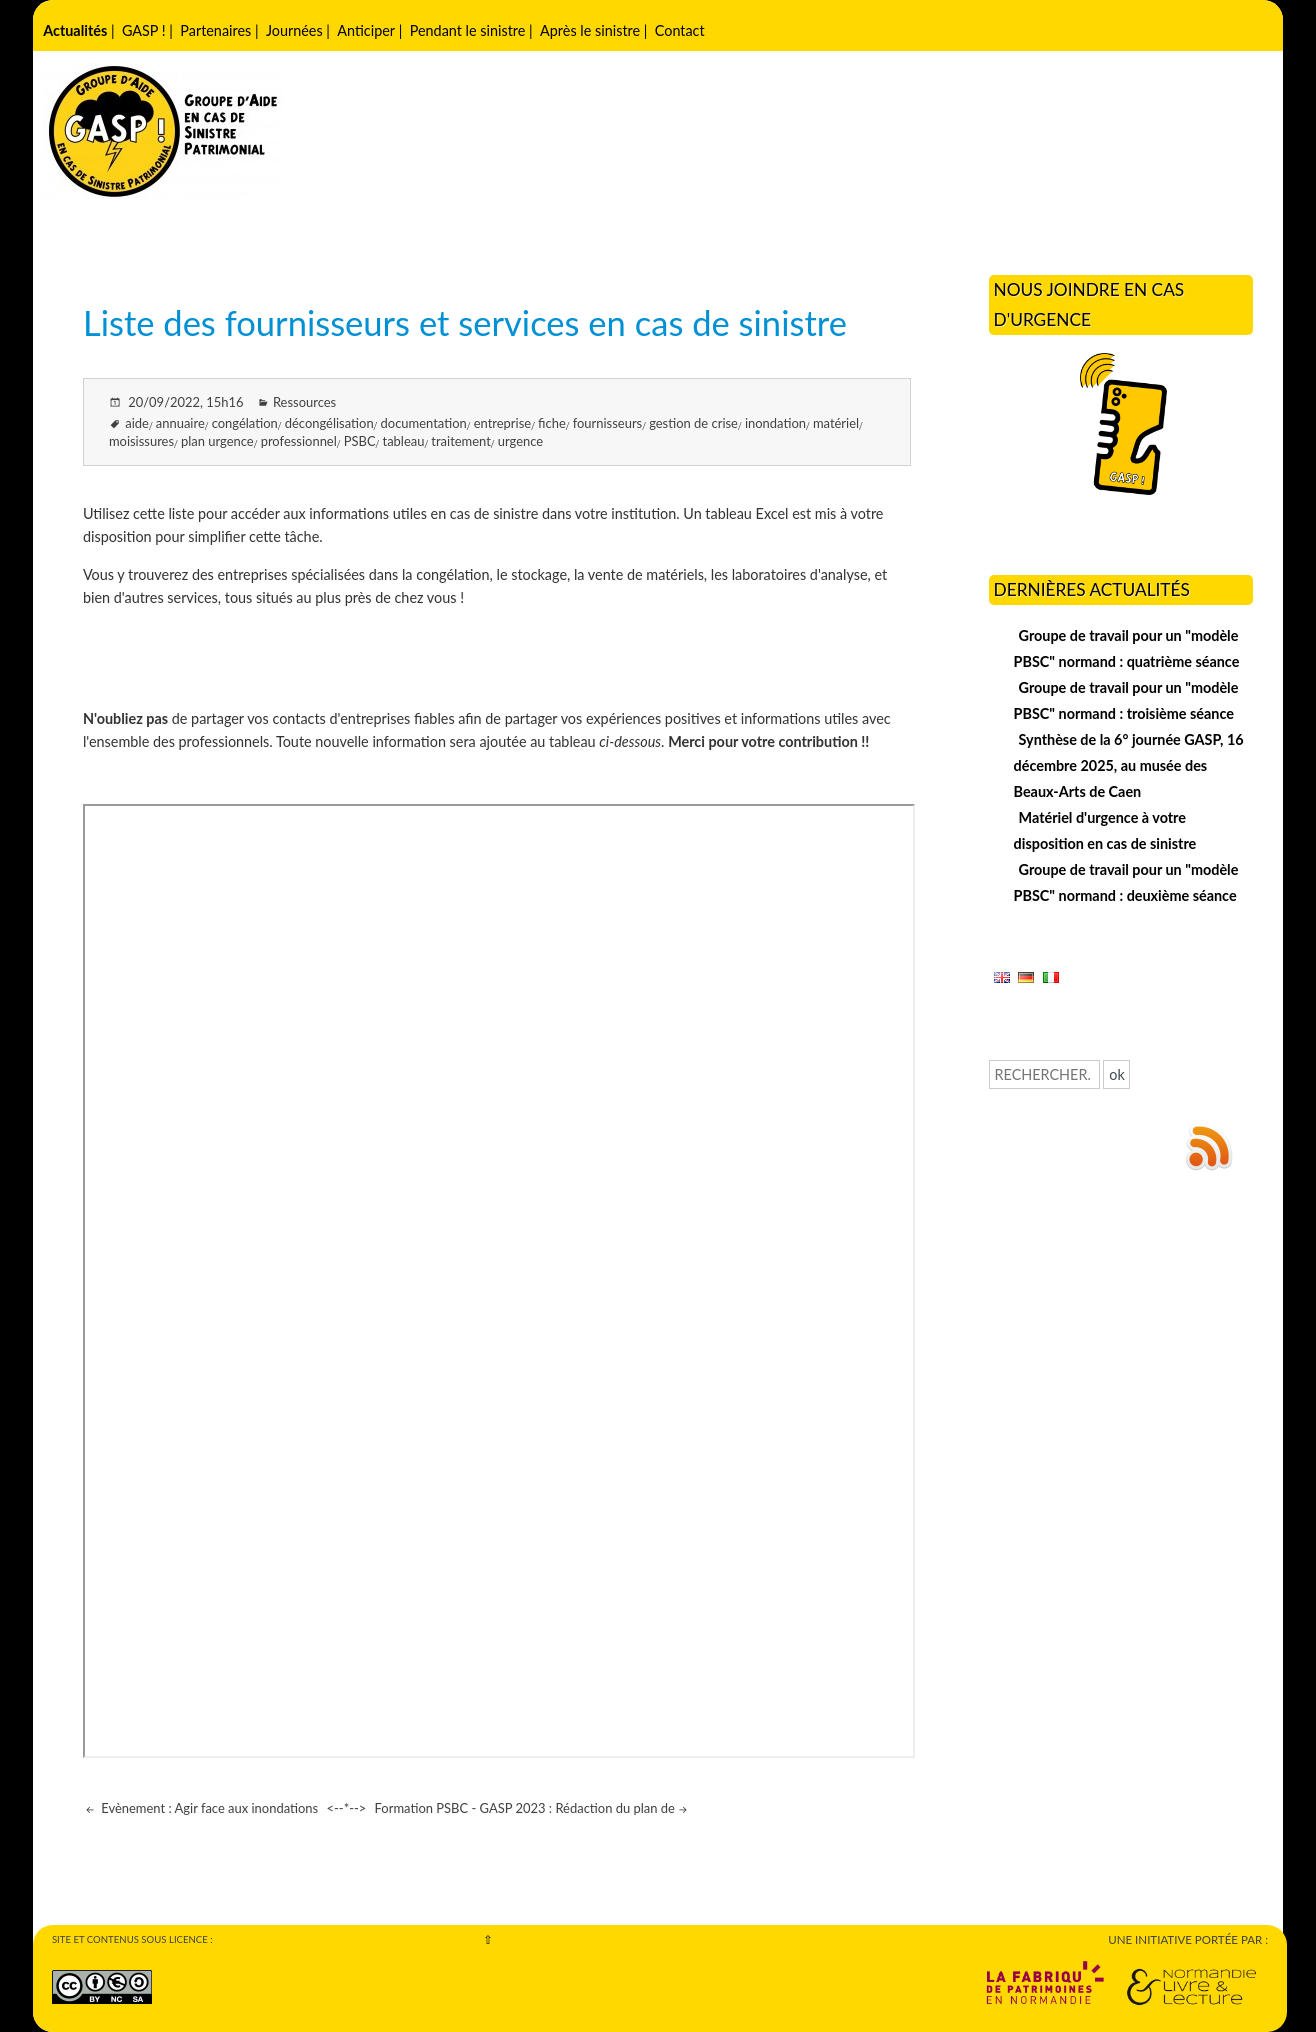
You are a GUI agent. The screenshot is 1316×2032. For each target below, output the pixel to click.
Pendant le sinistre (468, 30)
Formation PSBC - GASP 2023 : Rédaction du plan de (525, 1808)
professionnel (299, 441)
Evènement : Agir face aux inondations (208, 1808)
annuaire (180, 423)
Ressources (304, 402)
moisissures (141, 441)
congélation (245, 423)
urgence (520, 441)
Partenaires (215, 30)
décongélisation (329, 423)
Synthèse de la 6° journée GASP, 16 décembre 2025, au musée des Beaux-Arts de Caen (1129, 765)
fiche (552, 423)
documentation (424, 423)
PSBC (360, 441)
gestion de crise (693, 423)
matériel (836, 423)
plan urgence (217, 441)
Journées (294, 30)
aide (137, 423)
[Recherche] (1044, 1074)
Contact (680, 30)
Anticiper (366, 30)
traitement (461, 441)
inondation (775, 423)
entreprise (502, 423)
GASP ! (144, 30)
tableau (403, 441)
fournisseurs (608, 423)
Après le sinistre (590, 30)
